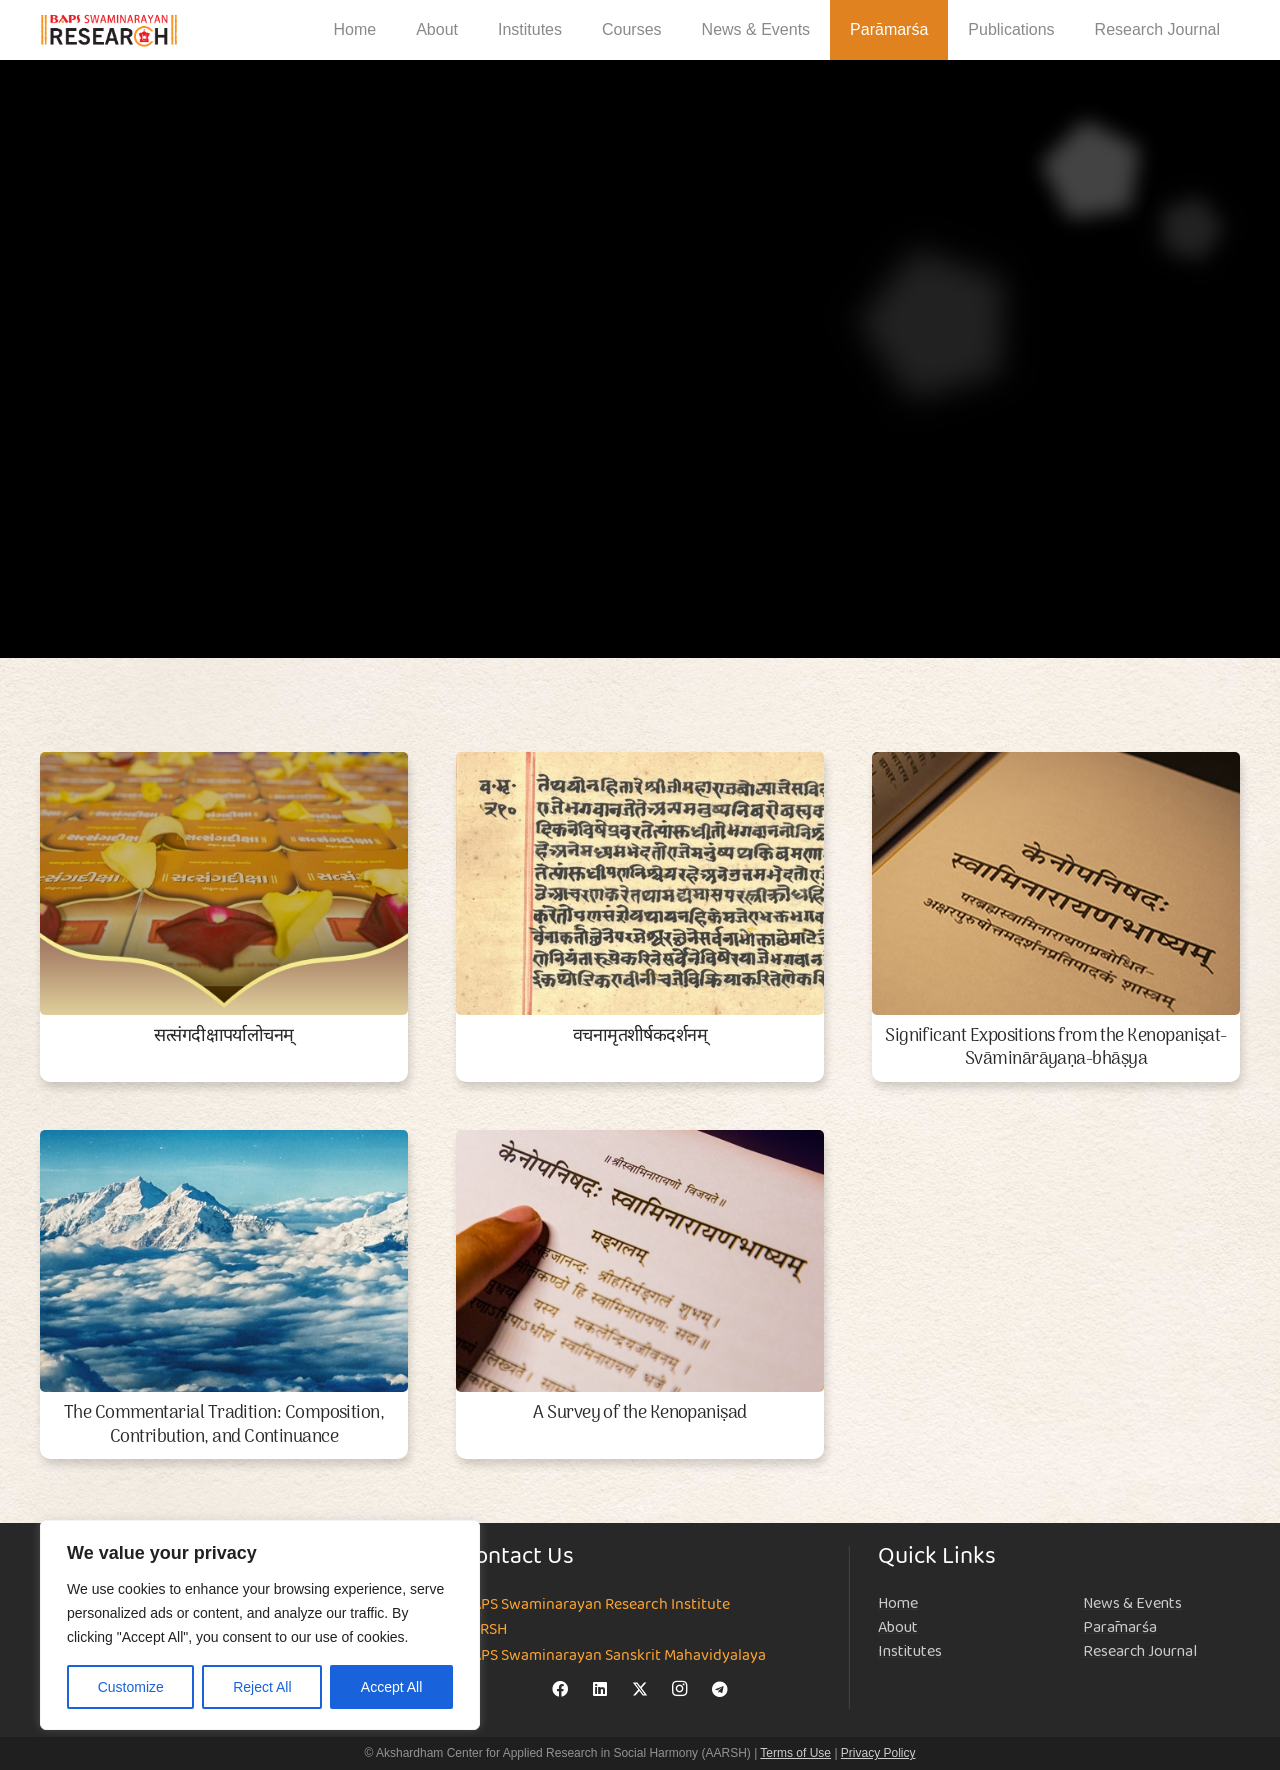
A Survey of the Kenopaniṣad (639, 1413)
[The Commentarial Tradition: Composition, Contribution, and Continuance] (224, 1261)
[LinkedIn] (600, 1689)
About (898, 1627)
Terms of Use (795, 1753)
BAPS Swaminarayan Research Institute (596, 1605)
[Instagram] (680, 1689)
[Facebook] (560, 1689)
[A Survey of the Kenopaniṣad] (640, 1261)
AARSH (484, 1630)
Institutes (910, 1651)
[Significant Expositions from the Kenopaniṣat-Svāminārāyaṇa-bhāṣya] (1056, 883)
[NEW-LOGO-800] (109, 30)
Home (898, 1603)
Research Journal (1140, 1651)
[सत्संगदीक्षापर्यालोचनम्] (224, 883)
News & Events (1132, 1603)
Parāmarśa (1120, 1627)
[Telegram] (720, 1689)
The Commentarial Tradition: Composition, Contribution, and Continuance (224, 1425)
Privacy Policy (878, 1753)
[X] (640, 1689)
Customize (131, 1687)
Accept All (391, 1687)
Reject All (262, 1687)
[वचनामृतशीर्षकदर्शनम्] (640, 883)
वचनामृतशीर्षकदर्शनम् (640, 1036)
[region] (260, 1625)
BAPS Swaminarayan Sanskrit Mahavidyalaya (614, 1656)
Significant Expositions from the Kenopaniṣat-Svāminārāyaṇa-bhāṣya (1056, 1048)
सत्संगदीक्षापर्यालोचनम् (224, 1036)
